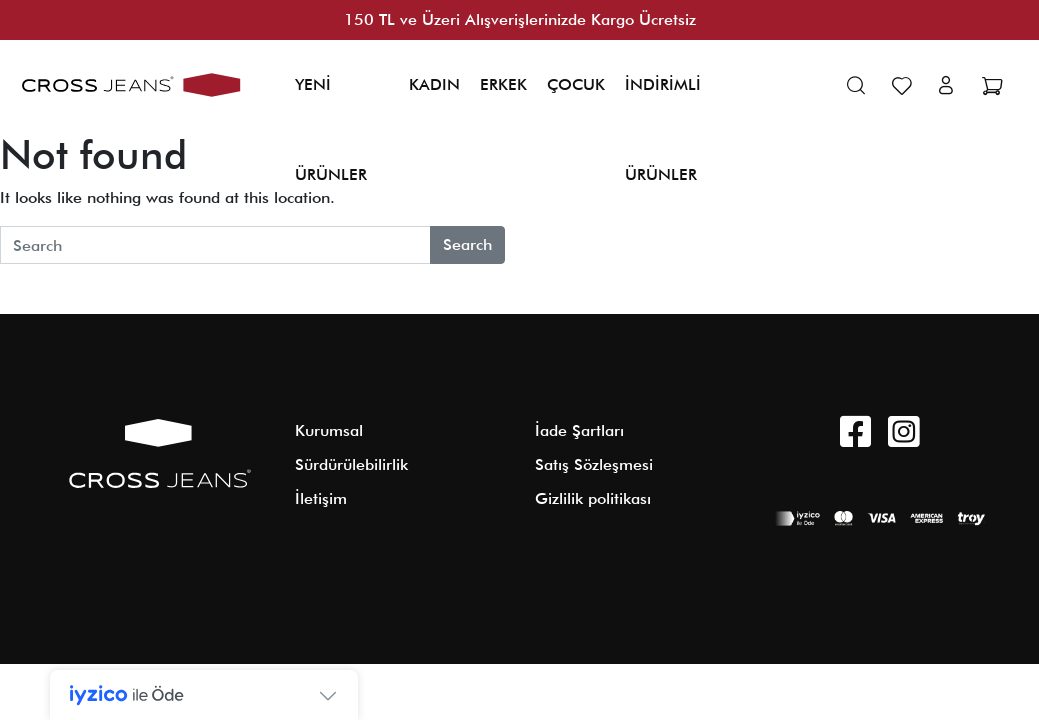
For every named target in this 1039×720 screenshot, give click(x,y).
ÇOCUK (576, 84)
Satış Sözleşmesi (594, 464)
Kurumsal (329, 430)
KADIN (434, 84)
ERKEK (503, 84)
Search (467, 244)
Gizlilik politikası (593, 498)
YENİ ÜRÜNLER (331, 129)
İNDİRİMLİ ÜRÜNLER (663, 129)
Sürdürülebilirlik (351, 464)
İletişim (321, 498)
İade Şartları (579, 430)
